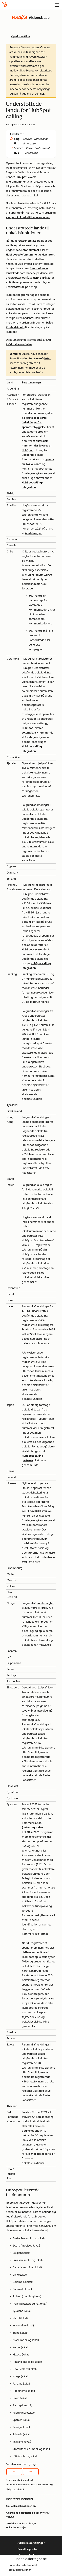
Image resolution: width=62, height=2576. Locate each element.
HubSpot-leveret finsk (35, 949)
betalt (47, 358)
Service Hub (18, 150)
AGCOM (27, 1311)
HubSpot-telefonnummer (22, 254)
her (42, 93)
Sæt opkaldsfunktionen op (21, 2506)
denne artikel (41, 277)
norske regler (45, 1603)
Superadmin (16, 212)
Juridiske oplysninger (31, 2542)
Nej (31, 2471)
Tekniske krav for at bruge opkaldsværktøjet (21, 2525)
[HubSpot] (4, 5)
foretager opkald (25, 240)
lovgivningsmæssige (35, 1710)
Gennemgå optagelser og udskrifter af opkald (27, 2514)
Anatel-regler (33, 533)
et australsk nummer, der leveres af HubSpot (36, 445)
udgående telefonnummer (22, 250)
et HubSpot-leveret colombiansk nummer (36, 728)
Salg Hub (17, 141)
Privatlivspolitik (27, 2549)
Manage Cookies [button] (28, 2555)
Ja (14, 2471)
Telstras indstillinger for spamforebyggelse (34, 422)
